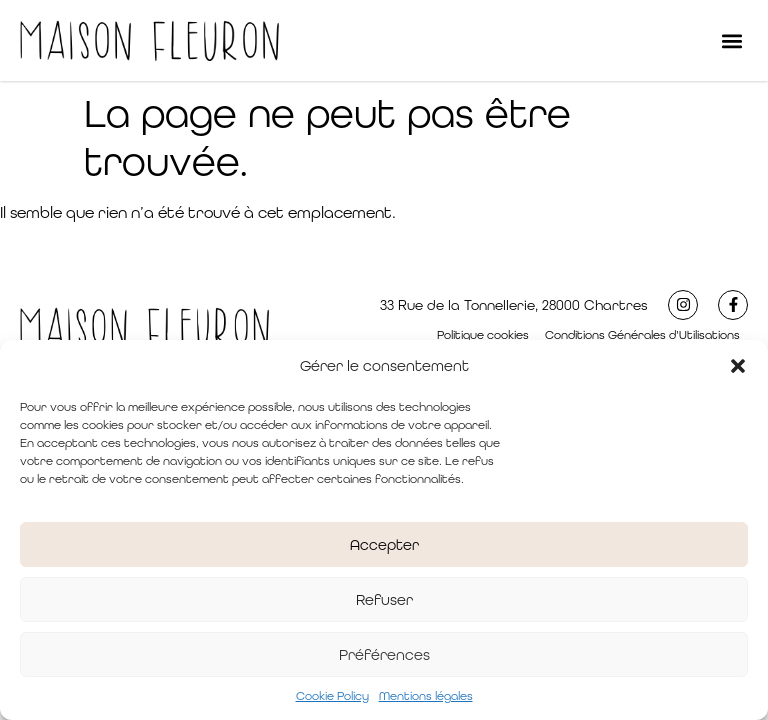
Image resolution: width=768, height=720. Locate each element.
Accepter (384, 544)
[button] (738, 366)
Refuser (384, 599)
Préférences (384, 654)
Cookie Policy (332, 696)
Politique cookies (483, 335)
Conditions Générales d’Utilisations (642, 335)
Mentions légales (426, 696)
